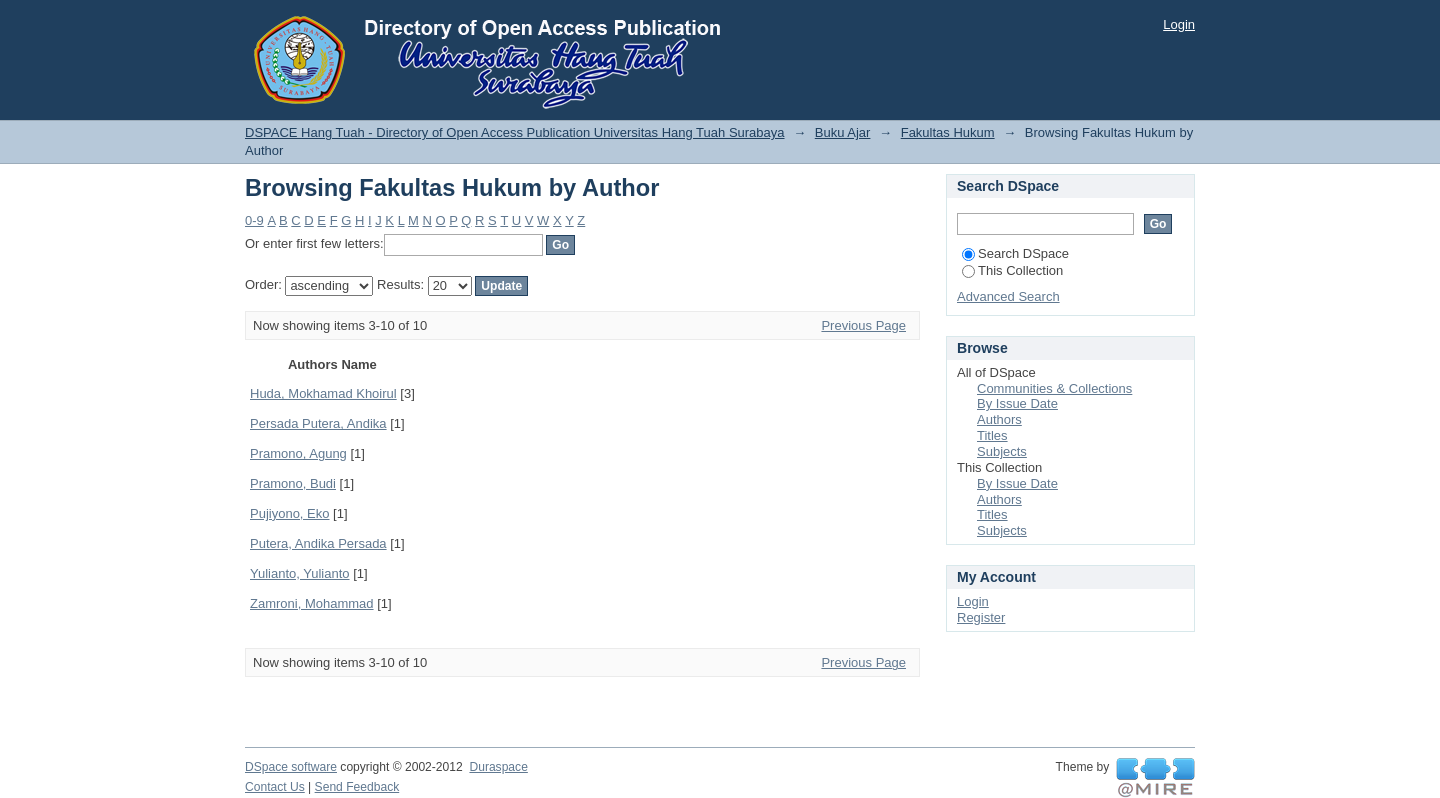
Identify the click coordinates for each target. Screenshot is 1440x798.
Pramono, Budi (293, 483)
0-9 (254, 220)
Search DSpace (1015, 253)
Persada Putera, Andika (318, 423)
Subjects (1002, 451)
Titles (992, 435)
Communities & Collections (1054, 388)
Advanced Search (1008, 296)
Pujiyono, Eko (290, 513)
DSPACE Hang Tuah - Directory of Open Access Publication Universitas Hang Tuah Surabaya (515, 132)
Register (981, 617)
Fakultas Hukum (948, 132)
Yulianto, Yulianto (300, 573)
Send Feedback (357, 787)
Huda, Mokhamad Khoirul (323, 393)
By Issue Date (1017, 403)
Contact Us (275, 787)
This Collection (1012, 270)
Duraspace (498, 767)
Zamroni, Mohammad (312, 603)
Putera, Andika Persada (318, 543)
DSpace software (291, 767)
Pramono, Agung (298, 453)
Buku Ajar (843, 132)
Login (1179, 24)
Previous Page (863, 325)
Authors (999, 419)
